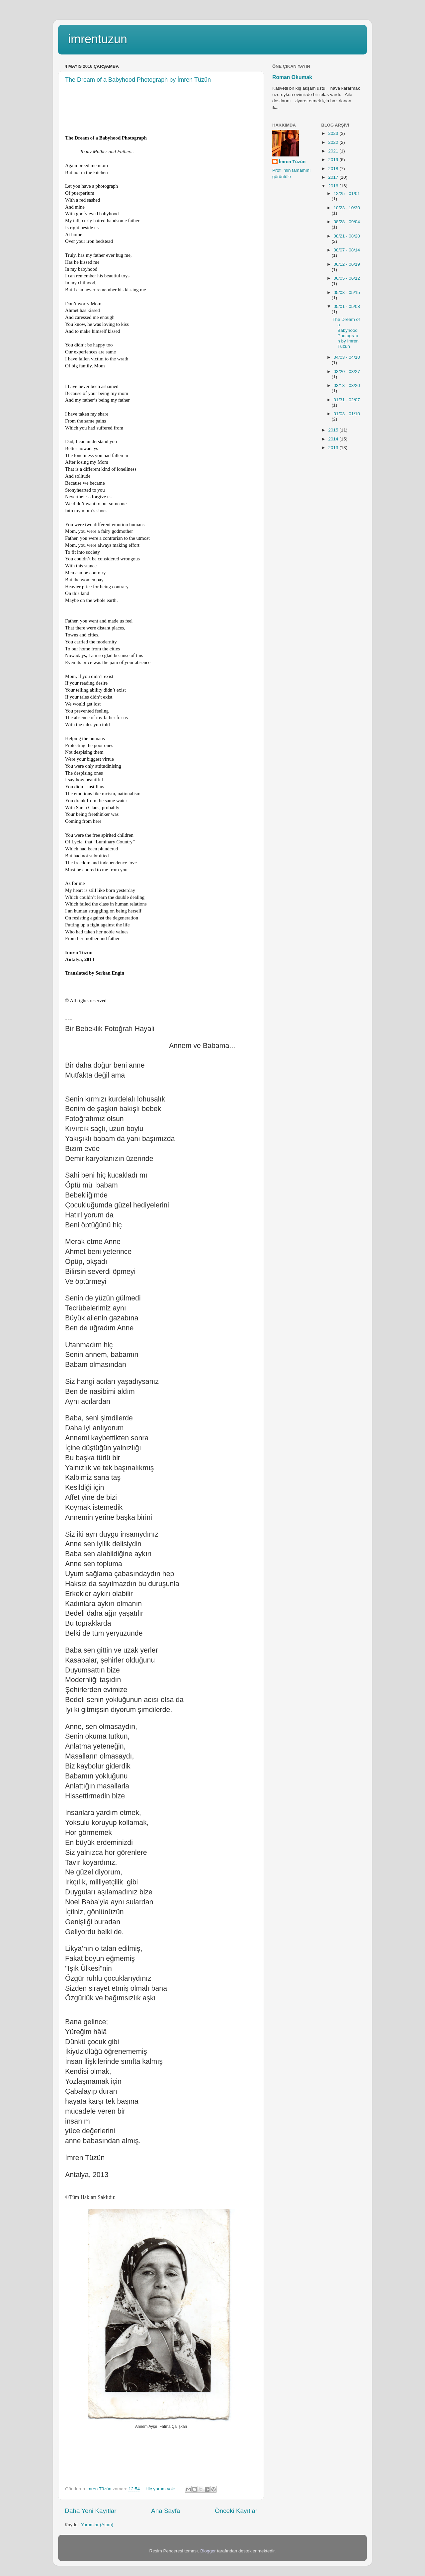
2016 (333, 185)
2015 (333, 430)
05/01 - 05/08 (347, 306)
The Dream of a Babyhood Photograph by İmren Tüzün (138, 79)
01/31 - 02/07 (347, 399)
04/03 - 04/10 (347, 357)
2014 (333, 438)
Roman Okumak (292, 77)
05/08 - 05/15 (347, 292)
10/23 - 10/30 (347, 207)
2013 (333, 447)
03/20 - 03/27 (347, 371)
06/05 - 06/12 (347, 278)
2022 (333, 142)
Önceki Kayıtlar (236, 2510)
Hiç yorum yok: (160, 2488)
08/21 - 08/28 (347, 236)
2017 (333, 177)
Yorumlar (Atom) (97, 2524)
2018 (333, 168)
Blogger (208, 2550)
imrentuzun (97, 39)
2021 (333, 150)
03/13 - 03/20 (347, 385)
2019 (333, 159)
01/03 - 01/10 (347, 413)
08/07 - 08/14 (347, 249)
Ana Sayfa (165, 2510)
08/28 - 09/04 (347, 221)
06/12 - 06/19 (347, 264)
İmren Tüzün (292, 161)
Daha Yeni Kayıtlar (90, 2510)
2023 (333, 133)
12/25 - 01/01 (347, 193)
